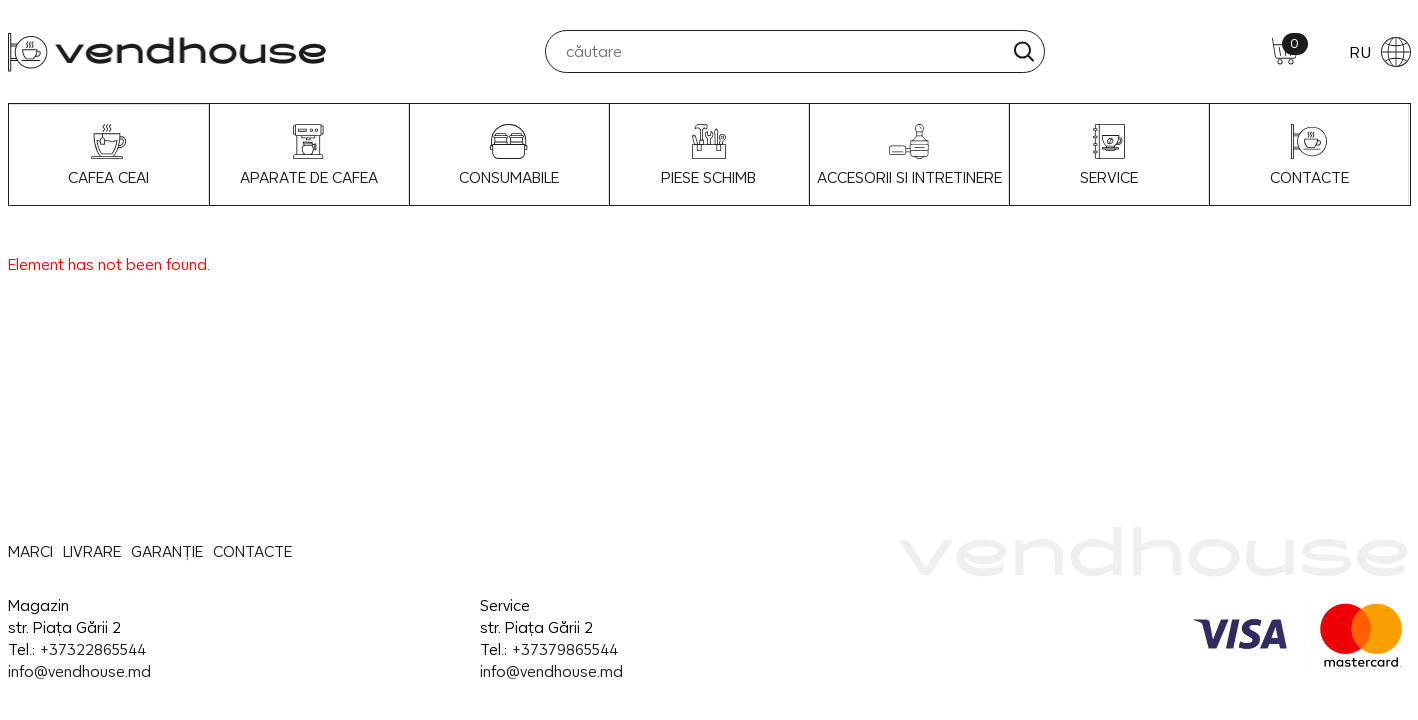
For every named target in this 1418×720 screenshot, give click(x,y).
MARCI (30, 551)
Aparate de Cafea (309, 155)
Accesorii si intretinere (909, 155)
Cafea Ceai (108, 155)
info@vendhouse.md (79, 671)
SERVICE (1109, 155)
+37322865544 (92, 649)
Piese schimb (708, 155)
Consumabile (509, 155)
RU (1380, 52)
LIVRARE (92, 551)
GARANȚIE (167, 551)
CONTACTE (1309, 155)
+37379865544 (564, 649)
